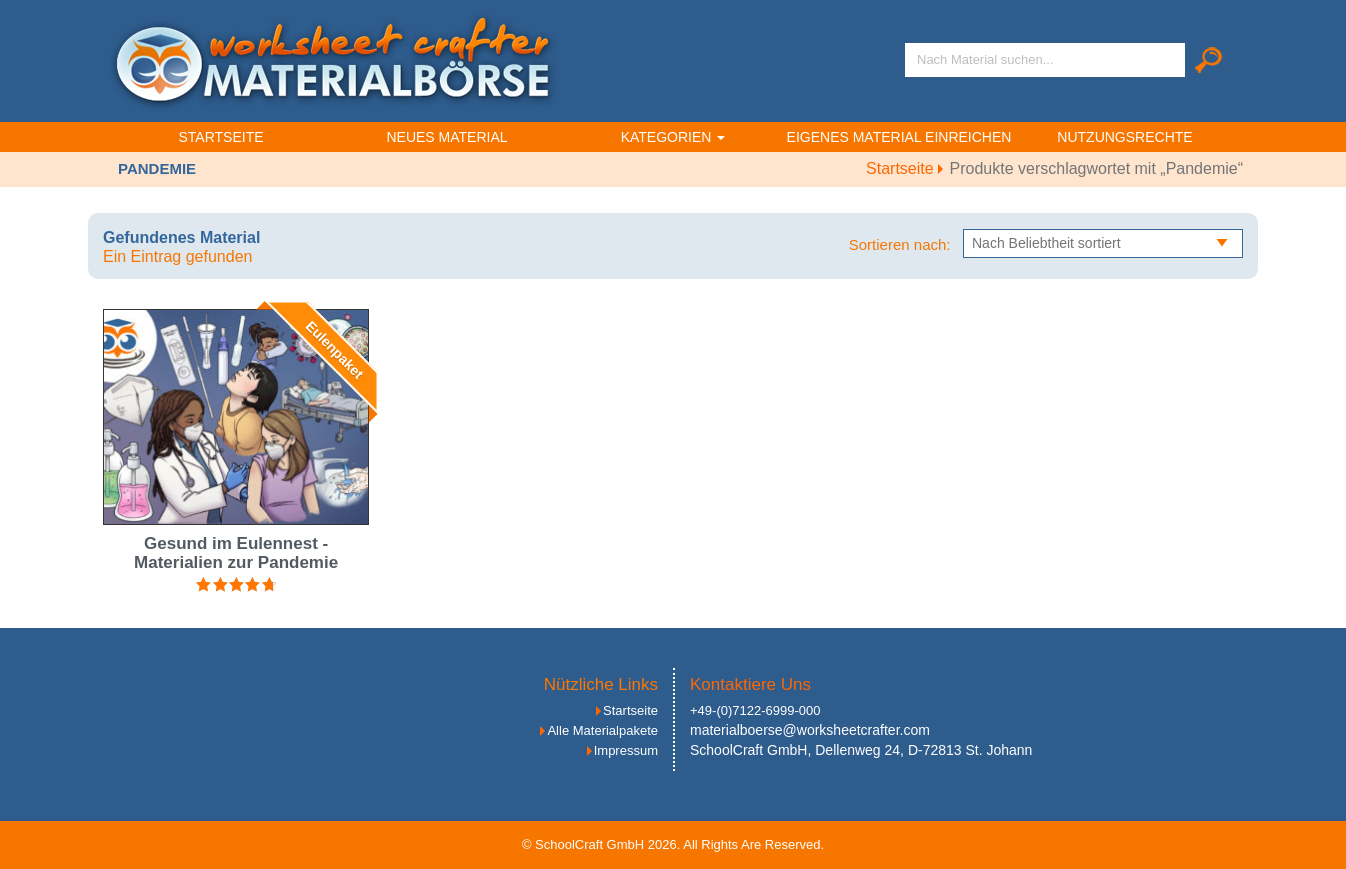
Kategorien (673, 137)
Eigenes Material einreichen (899, 137)
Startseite (220, 137)
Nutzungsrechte (1124, 137)
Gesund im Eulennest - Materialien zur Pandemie (236, 553)
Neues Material (446, 137)
